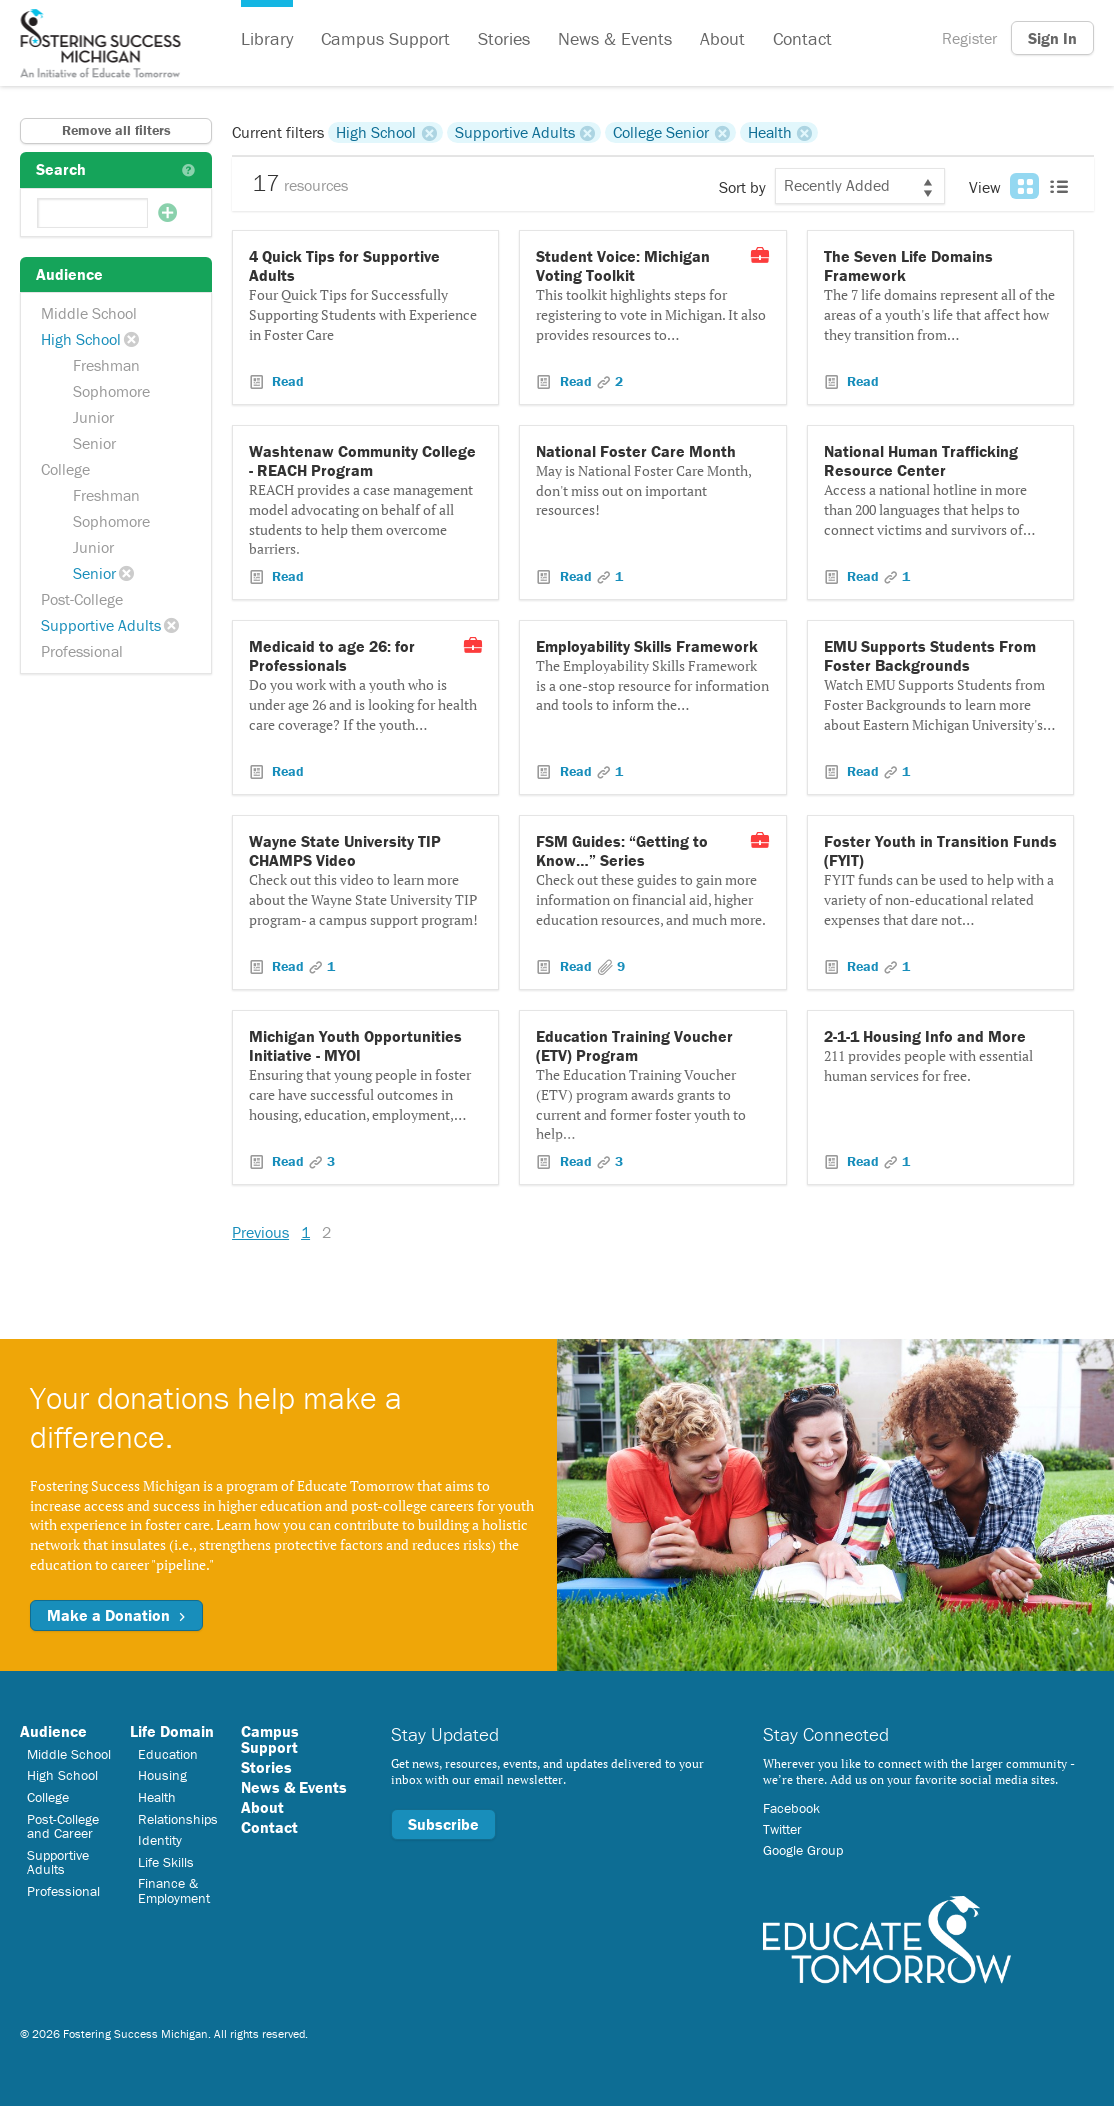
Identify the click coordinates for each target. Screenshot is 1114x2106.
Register (969, 38)
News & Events (615, 38)
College (65, 469)
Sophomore (111, 391)
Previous (260, 1232)
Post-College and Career (63, 1826)
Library (267, 38)
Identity (160, 1840)
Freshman (106, 365)
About (722, 38)
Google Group (803, 1850)
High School (81, 339)
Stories (504, 38)
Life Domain (172, 1731)
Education (168, 1754)
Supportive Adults (101, 625)
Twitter (782, 1829)
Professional (82, 651)
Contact (802, 38)
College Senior (661, 132)
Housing (162, 1775)
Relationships (178, 1819)
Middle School (89, 313)
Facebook (791, 1808)
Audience (53, 1731)
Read (286, 381)
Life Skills (166, 1862)
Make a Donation (116, 1615)
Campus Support (385, 38)
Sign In (1052, 38)
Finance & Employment (174, 1890)
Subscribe (443, 1824)
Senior (94, 443)
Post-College (82, 599)
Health (770, 132)
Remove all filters (116, 130)
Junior (93, 417)
